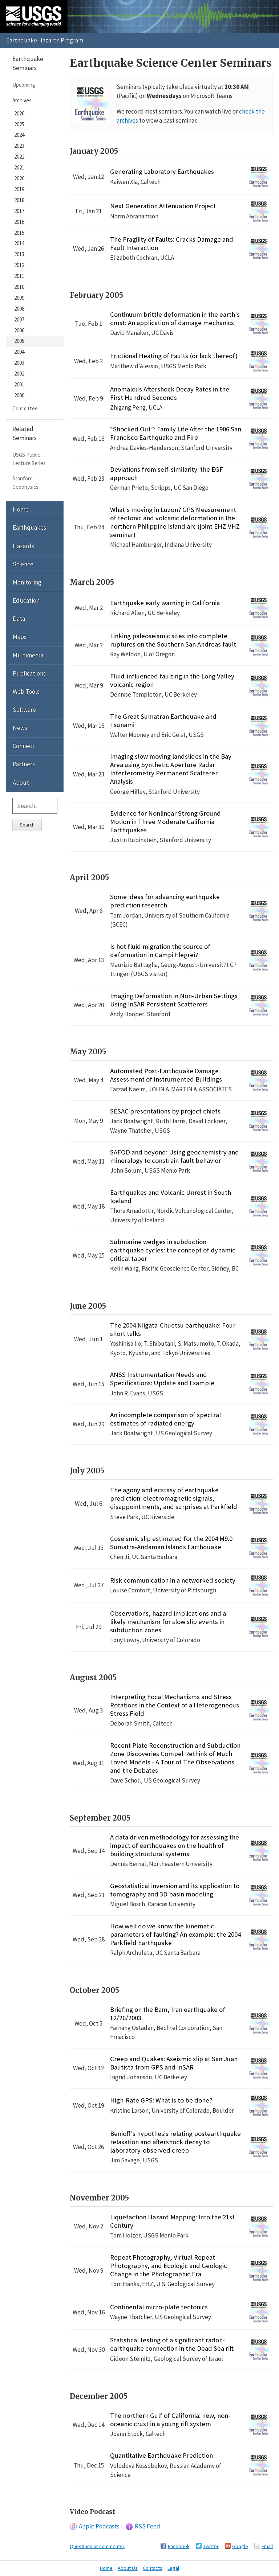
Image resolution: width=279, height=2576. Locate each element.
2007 (19, 319)
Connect (24, 746)
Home (21, 509)
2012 (19, 265)
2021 (19, 167)
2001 (19, 384)
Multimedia (28, 655)
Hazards (23, 546)
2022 (19, 156)
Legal (173, 2568)
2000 (19, 395)
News (20, 728)
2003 (19, 362)
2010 (19, 286)
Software (24, 710)
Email (267, 2546)
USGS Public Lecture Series (29, 458)
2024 (19, 134)
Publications (29, 673)
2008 (19, 308)
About (21, 783)
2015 (19, 232)
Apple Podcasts (99, 2526)
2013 (19, 254)
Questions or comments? (97, 2546)
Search (27, 824)
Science (23, 564)
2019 (19, 189)
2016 (19, 221)
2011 (19, 275)
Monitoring (27, 582)
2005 (19, 340)
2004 (19, 351)
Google (240, 2546)
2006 (19, 330)
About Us (128, 2568)
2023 (19, 145)
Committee (25, 408)
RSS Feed (147, 2526)
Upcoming (23, 84)
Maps (20, 637)
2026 (19, 113)
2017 (19, 211)
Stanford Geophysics (25, 482)
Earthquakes (29, 528)
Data (19, 619)
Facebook (179, 2546)
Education (26, 600)
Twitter (211, 2546)
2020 (19, 178)
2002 (19, 373)
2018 (19, 200)
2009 (19, 297)
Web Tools (26, 692)
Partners (24, 764)
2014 (19, 243)
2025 (19, 124)
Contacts (152, 2568)
